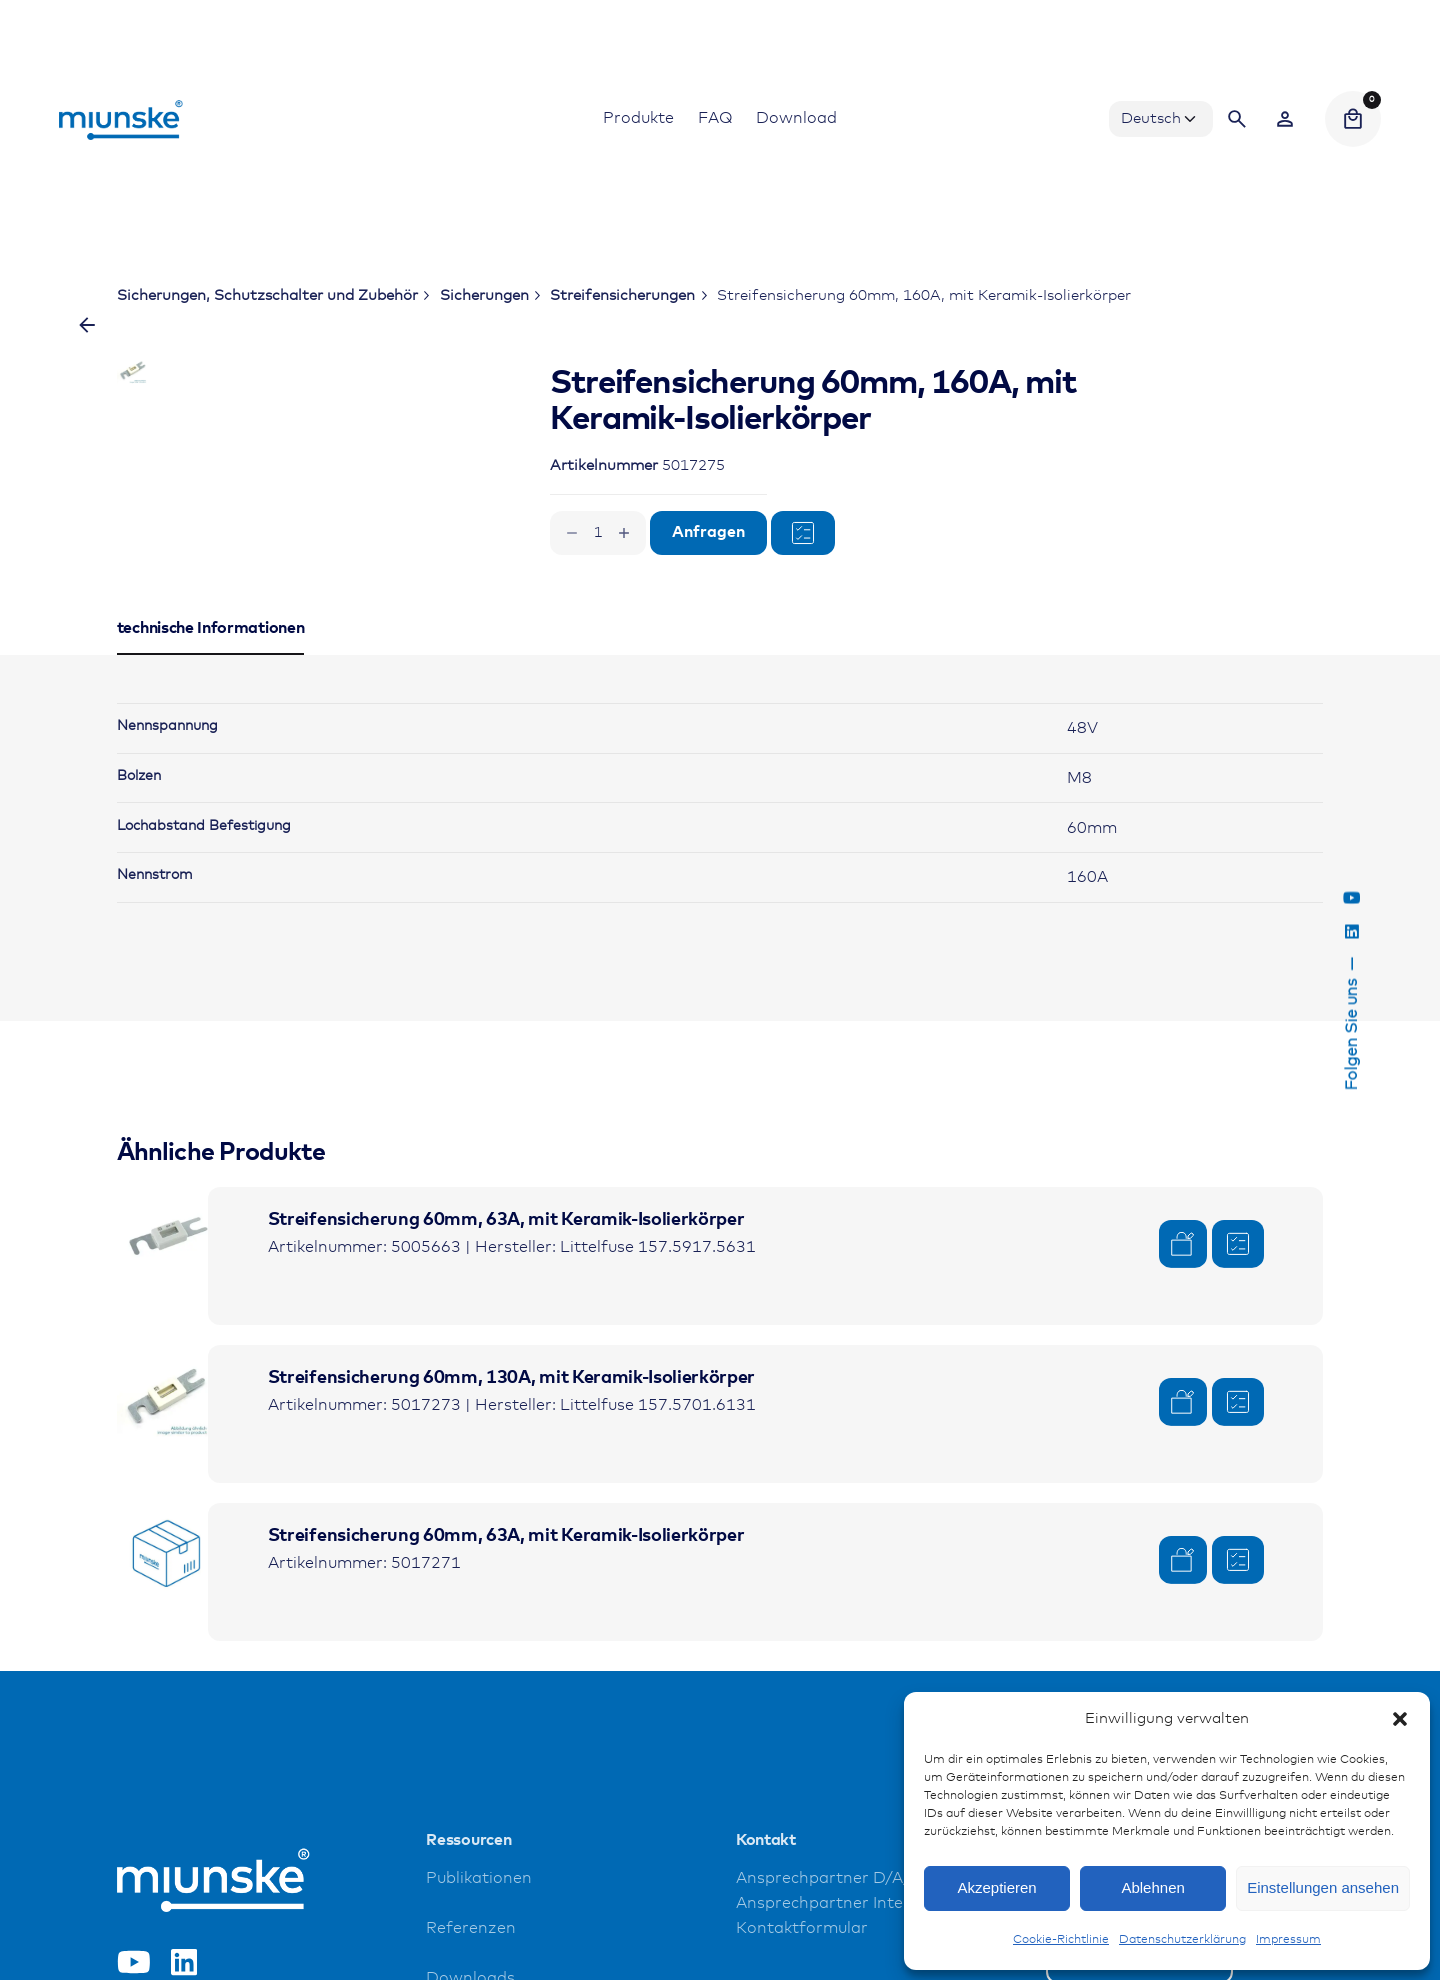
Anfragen (708, 532)
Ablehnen (1152, 1887)
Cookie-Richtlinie (1061, 1940)
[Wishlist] (1285, 119)
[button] (1400, 1719)
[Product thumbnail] (167, 1413)
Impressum (1288, 1940)
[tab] (211, 830)
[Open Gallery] (407, 441)
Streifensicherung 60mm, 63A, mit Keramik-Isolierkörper (506, 1396)
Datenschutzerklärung (1182, 1940)
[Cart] (1353, 119)
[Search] (1237, 119)
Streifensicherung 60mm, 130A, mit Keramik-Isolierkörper (511, 1554)
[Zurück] (87, 325)
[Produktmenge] (598, 533)
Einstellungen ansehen (1323, 1887)
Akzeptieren (996, 1887)
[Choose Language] (1161, 119)
